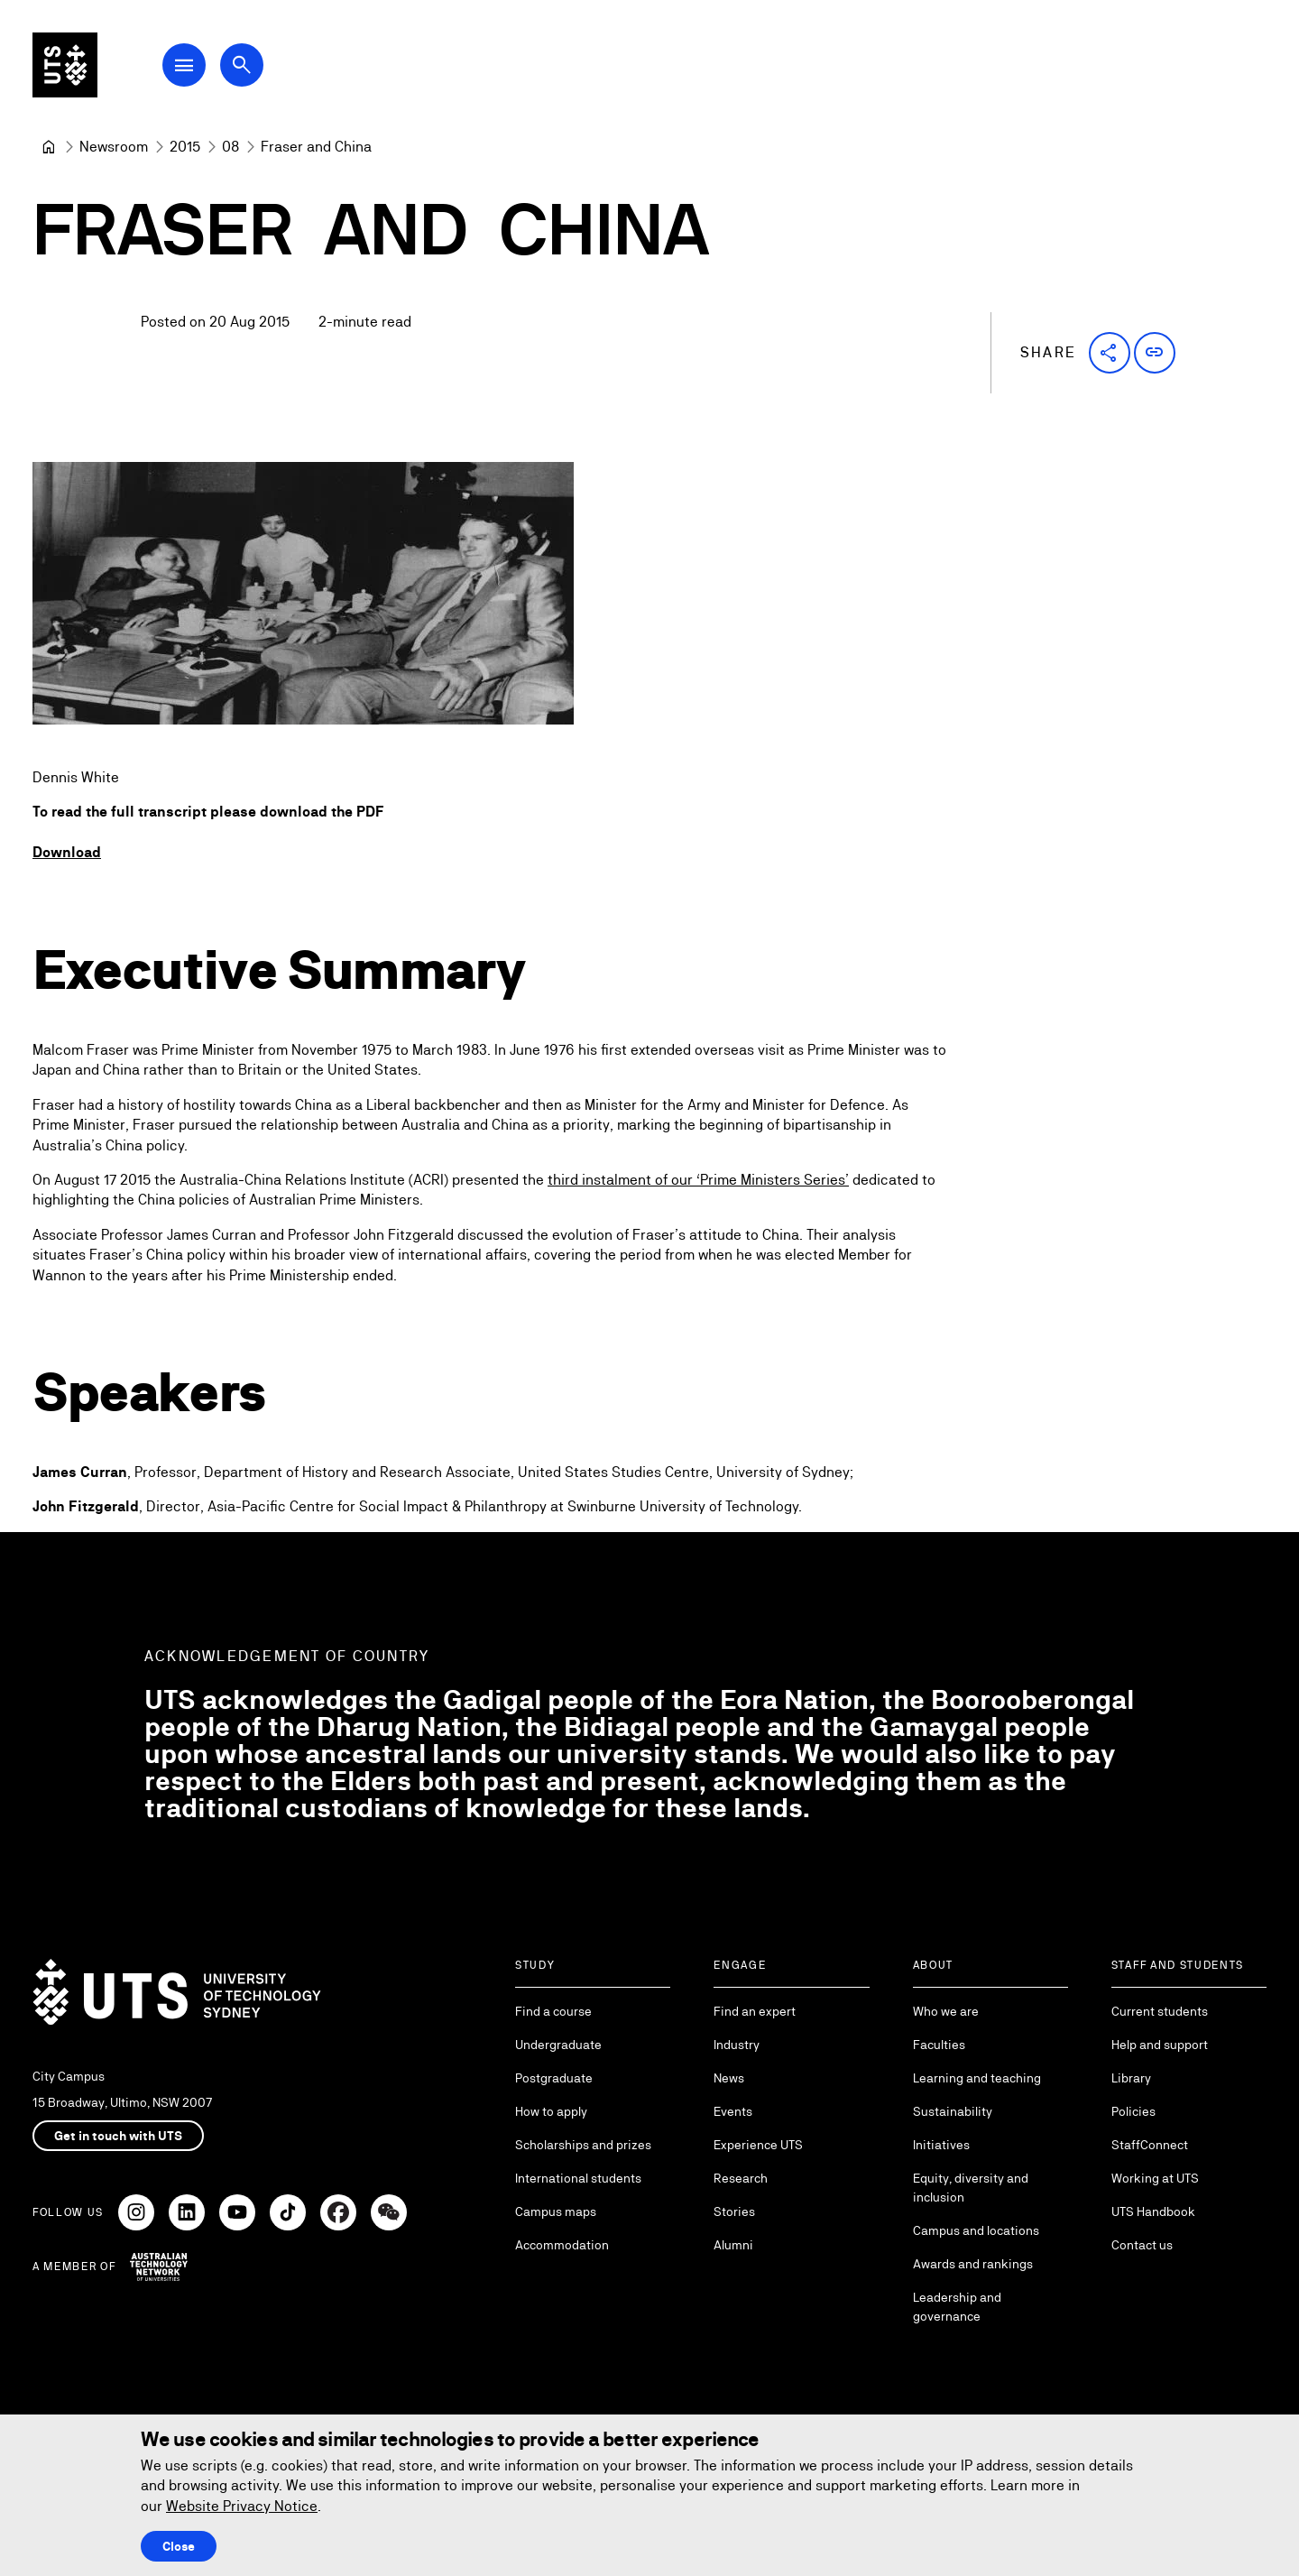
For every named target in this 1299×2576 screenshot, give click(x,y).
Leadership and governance (957, 2306)
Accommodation (562, 2245)
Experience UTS (758, 2144)
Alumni (733, 2245)
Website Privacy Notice (242, 2506)
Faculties (939, 2044)
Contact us (1142, 2245)
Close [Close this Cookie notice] (178, 2546)
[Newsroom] (113, 147)
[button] (1110, 353)
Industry (737, 2044)
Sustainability (952, 2111)
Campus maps (555, 2211)
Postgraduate (554, 2078)
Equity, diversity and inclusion (970, 2187)
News (729, 2078)
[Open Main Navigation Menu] (184, 65)
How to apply (551, 2111)
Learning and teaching (977, 2078)
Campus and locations (976, 2230)
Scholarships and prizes (583, 2144)
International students (578, 2178)
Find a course (553, 2011)
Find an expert (755, 2011)
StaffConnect (1149, 2144)
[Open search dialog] (241, 65)
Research (741, 2178)
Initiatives (941, 2144)
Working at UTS (1155, 2178)
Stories (734, 2211)
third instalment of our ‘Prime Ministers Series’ (698, 1179)
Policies (1133, 2111)
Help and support (1159, 2044)
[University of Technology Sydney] (49, 147)
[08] (230, 147)
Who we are (946, 2011)
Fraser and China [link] (316, 146)
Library (1131, 2078)
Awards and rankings (973, 2264)
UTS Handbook (1153, 2211)
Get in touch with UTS (118, 2135)
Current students (1159, 2011)
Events (733, 2111)
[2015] (185, 147)
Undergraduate (558, 2044)
